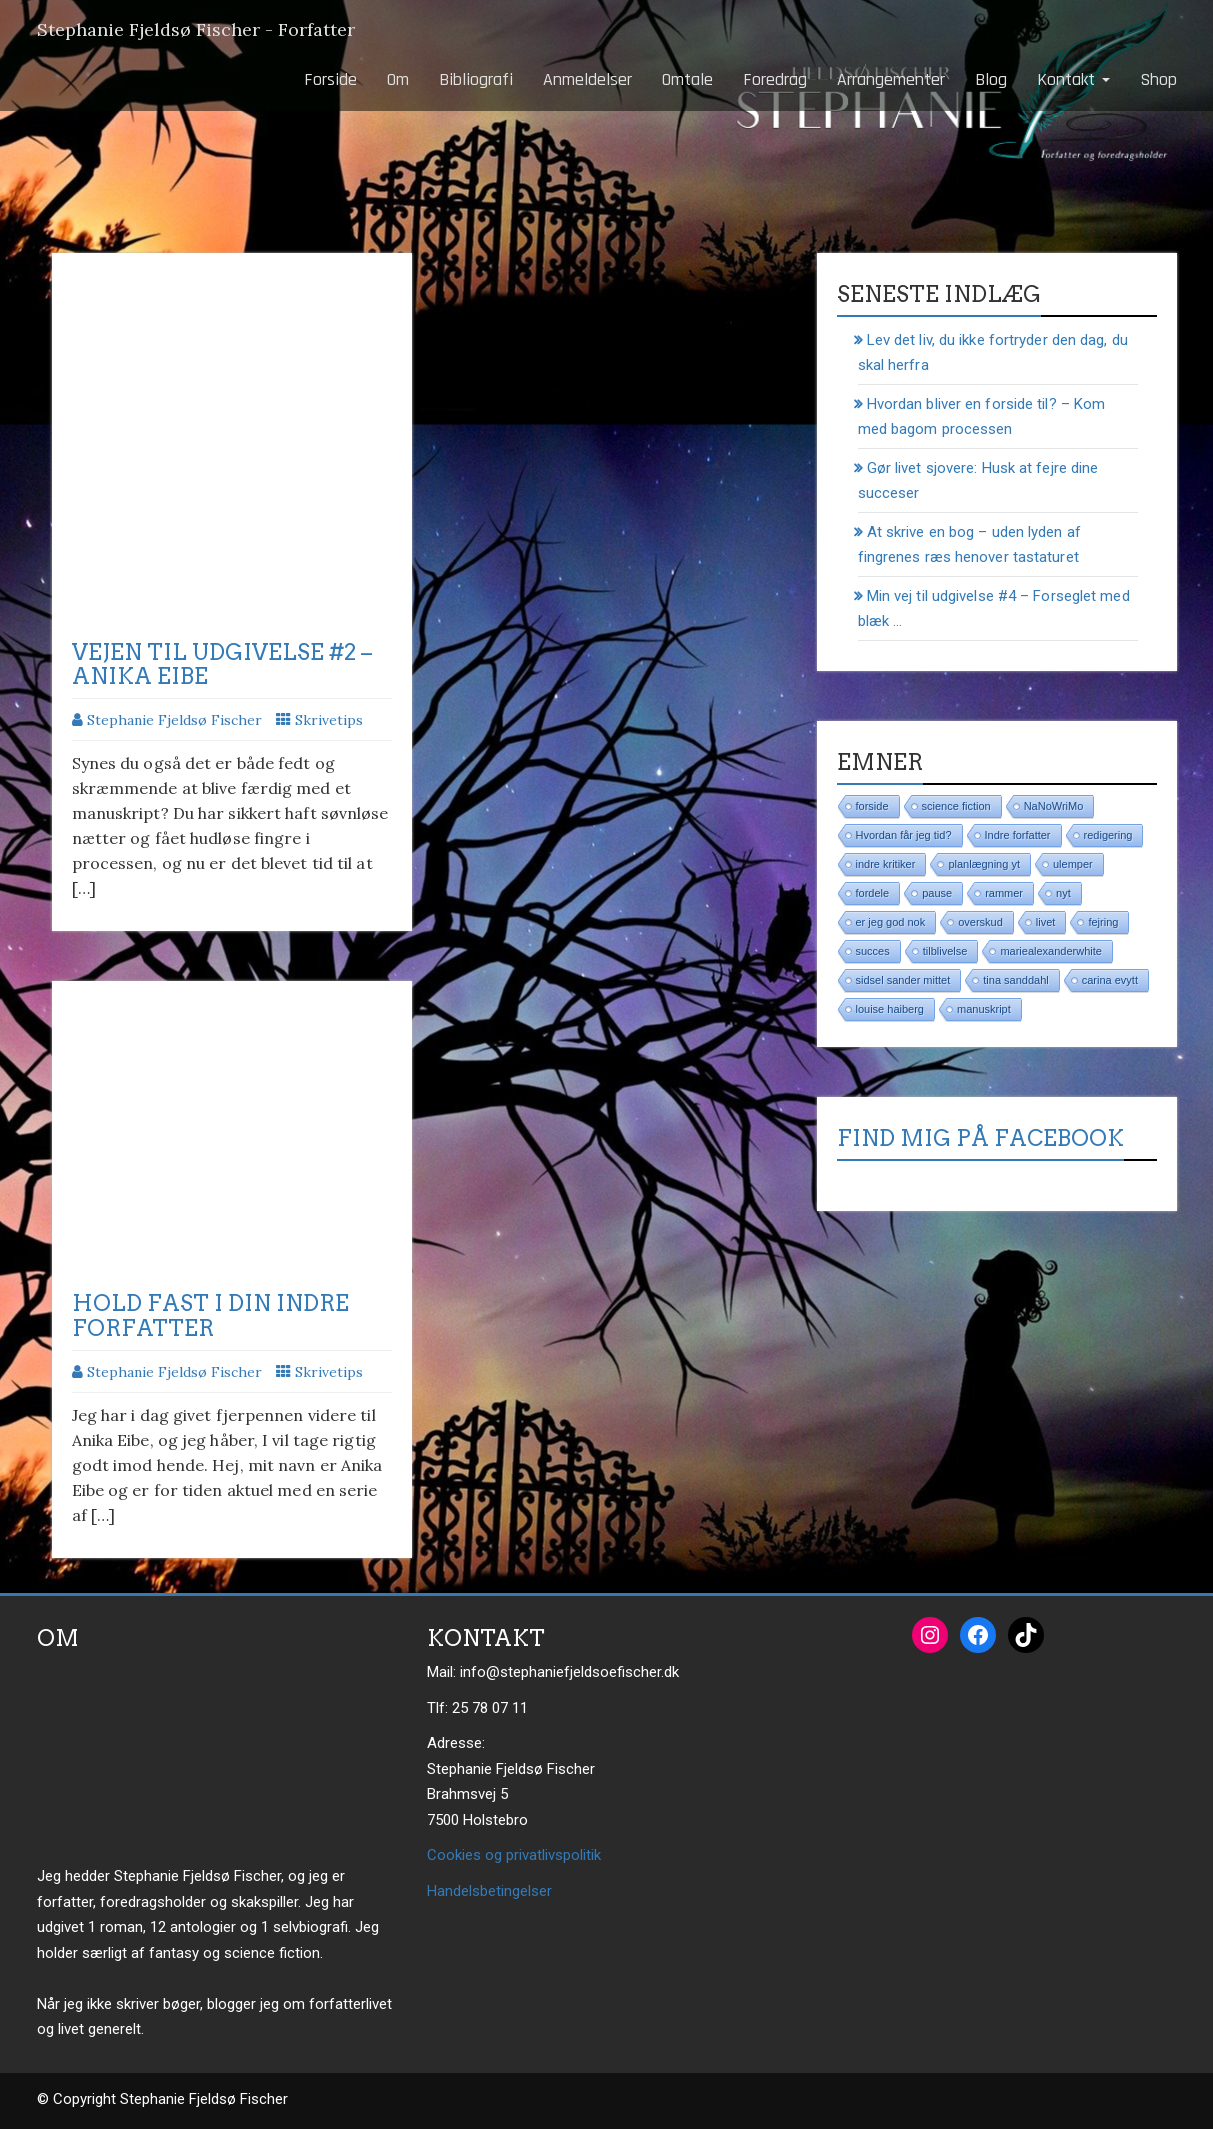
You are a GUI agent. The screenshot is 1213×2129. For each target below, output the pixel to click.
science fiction (956, 806)
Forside (330, 79)
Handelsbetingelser (489, 1891)
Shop (1158, 79)
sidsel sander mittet (903, 980)
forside (872, 806)
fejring (1103, 922)
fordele (873, 893)
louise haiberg (890, 1009)
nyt (1063, 893)
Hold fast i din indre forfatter (210, 1315)
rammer (1004, 893)
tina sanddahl (1015, 980)
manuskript (984, 1009)
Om (398, 79)
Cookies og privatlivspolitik (514, 1855)
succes (873, 951)
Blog (991, 79)
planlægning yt (984, 864)
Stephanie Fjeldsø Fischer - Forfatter (196, 29)
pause (937, 893)
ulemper (1073, 864)
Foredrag (775, 79)
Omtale (687, 79)
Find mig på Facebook (980, 1138)
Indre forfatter (1018, 835)
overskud (980, 922)
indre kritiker (886, 864)
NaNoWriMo (1054, 806)
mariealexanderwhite (1051, 951)
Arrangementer (891, 79)
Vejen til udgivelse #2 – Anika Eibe (222, 664)
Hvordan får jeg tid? (904, 835)
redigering (1108, 835)
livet (1046, 922)
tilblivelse (945, 951)
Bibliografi (476, 79)
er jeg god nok (891, 922)
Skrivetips (329, 720)
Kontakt (1073, 79)
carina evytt (1110, 980)
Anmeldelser (587, 79)
